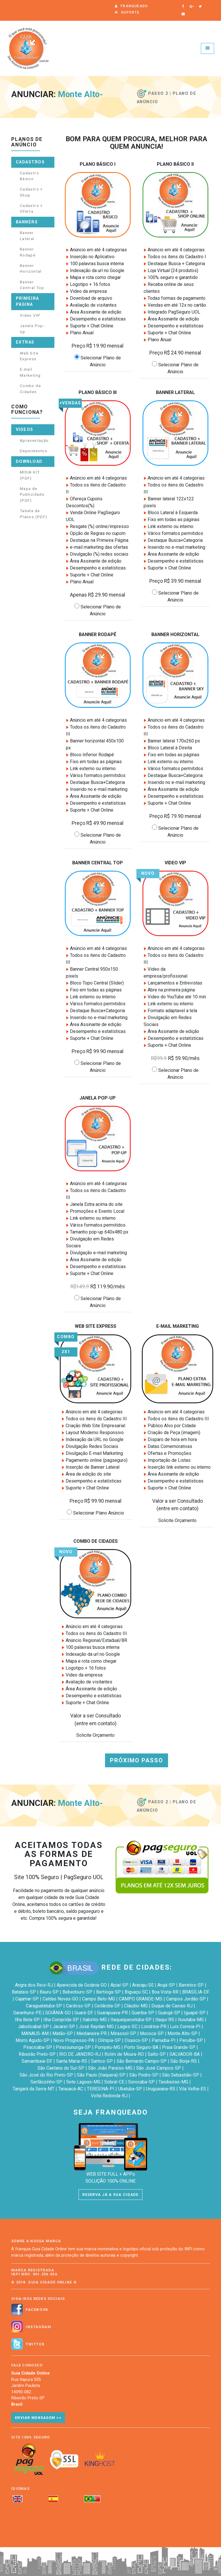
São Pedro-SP (143, 2075)
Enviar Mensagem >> (38, 2417)
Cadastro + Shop (31, 192)
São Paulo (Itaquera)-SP (101, 2075)
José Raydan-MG (96, 2026)
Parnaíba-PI (164, 2040)
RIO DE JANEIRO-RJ (80, 2054)
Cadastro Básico (29, 176)
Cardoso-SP (78, 2006)
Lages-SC (127, 2026)
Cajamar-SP (27, 1999)
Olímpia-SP (109, 2040)
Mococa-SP (152, 2033)
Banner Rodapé (27, 252)
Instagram (38, 2327)
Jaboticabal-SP (33, 2026)
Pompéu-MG (107, 2047)
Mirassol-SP (123, 2033)
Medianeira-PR (92, 2033)
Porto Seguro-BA (141, 2047)
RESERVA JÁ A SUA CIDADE (110, 2194)
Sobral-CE (114, 2082)
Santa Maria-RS (71, 2061)
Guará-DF (84, 2012)
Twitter (35, 2344)
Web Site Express (29, 356)
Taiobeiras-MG (173, 2082)
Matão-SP (62, 2033)
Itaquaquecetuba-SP (131, 2019)
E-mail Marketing (30, 372)
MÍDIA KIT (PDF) (30, 475)
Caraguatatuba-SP (44, 2006)
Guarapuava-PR (112, 2012)
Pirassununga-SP (73, 2047)
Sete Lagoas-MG (83, 2082)
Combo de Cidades (30, 388)
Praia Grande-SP (178, 2047)
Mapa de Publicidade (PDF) (32, 494)
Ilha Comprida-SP (61, 2019)
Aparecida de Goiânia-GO (82, 1985)
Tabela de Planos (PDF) (33, 513)
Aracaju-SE (143, 1985)
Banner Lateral (27, 235)
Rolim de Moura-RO (124, 2054)
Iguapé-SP (194, 2012)
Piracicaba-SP (37, 2047)
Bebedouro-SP (77, 1992)
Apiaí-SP (119, 1985)
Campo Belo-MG (98, 1999)
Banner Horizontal (31, 268)
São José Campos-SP (158, 2068)
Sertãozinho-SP (46, 2082)
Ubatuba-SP (130, 2089)
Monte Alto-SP (182, 2033)
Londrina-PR (153, 2026)
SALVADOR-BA (184, 2054)
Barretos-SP (191, 1985)
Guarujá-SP (169, 2012)
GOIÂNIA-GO (58, 2012)
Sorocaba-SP (141, 2082)
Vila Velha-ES (192, 2089)
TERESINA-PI (100, 2089)
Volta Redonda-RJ (109, 2095)
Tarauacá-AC (70, 2089)
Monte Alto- (80, 94)
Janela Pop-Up (32, 328)
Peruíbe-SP (191, 2040)
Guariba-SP (143, 2012)
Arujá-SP (166, 1985)
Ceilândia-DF (107, 2006)
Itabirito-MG (95, 2019)
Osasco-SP (136, 2040)
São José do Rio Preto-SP (46, 2075)
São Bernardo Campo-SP (142, 2061)
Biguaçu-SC (136, 1992)
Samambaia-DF (37, 2061)
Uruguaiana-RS (160, 2089)
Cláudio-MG (136, 2006)
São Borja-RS (183, 2061)
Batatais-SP (24, 1992)
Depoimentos (33, 450)
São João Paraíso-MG (110, 2068)
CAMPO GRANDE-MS (140, 1999)
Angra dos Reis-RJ (34, 1985)
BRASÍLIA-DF (195, 1992)
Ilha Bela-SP (27, 2019)
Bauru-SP (49, 1992)
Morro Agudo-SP (32, 2040)
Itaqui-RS (164, 2019)
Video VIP (30, 315)
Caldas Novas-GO (60, 1999)
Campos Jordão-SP (186, 1999)
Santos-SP (102, 2061)
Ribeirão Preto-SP (37, 2054)
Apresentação (34, 440)
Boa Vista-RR (165, 1992)
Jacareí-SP (64, 2026)
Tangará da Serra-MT (33, 2089)
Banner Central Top (32, 285)
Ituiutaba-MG (191, 2019)
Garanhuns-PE (27, 2012)
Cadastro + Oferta (31, 208)
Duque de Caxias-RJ (172, 2006)
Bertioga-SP (108, 1992)
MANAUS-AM (35, 2033)
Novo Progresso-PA (73, 2040)
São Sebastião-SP (180, 2075)
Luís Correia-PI (185, 2026)
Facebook (37, 2310)
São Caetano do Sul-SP (60, 2068)
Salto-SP (157, 2054)
